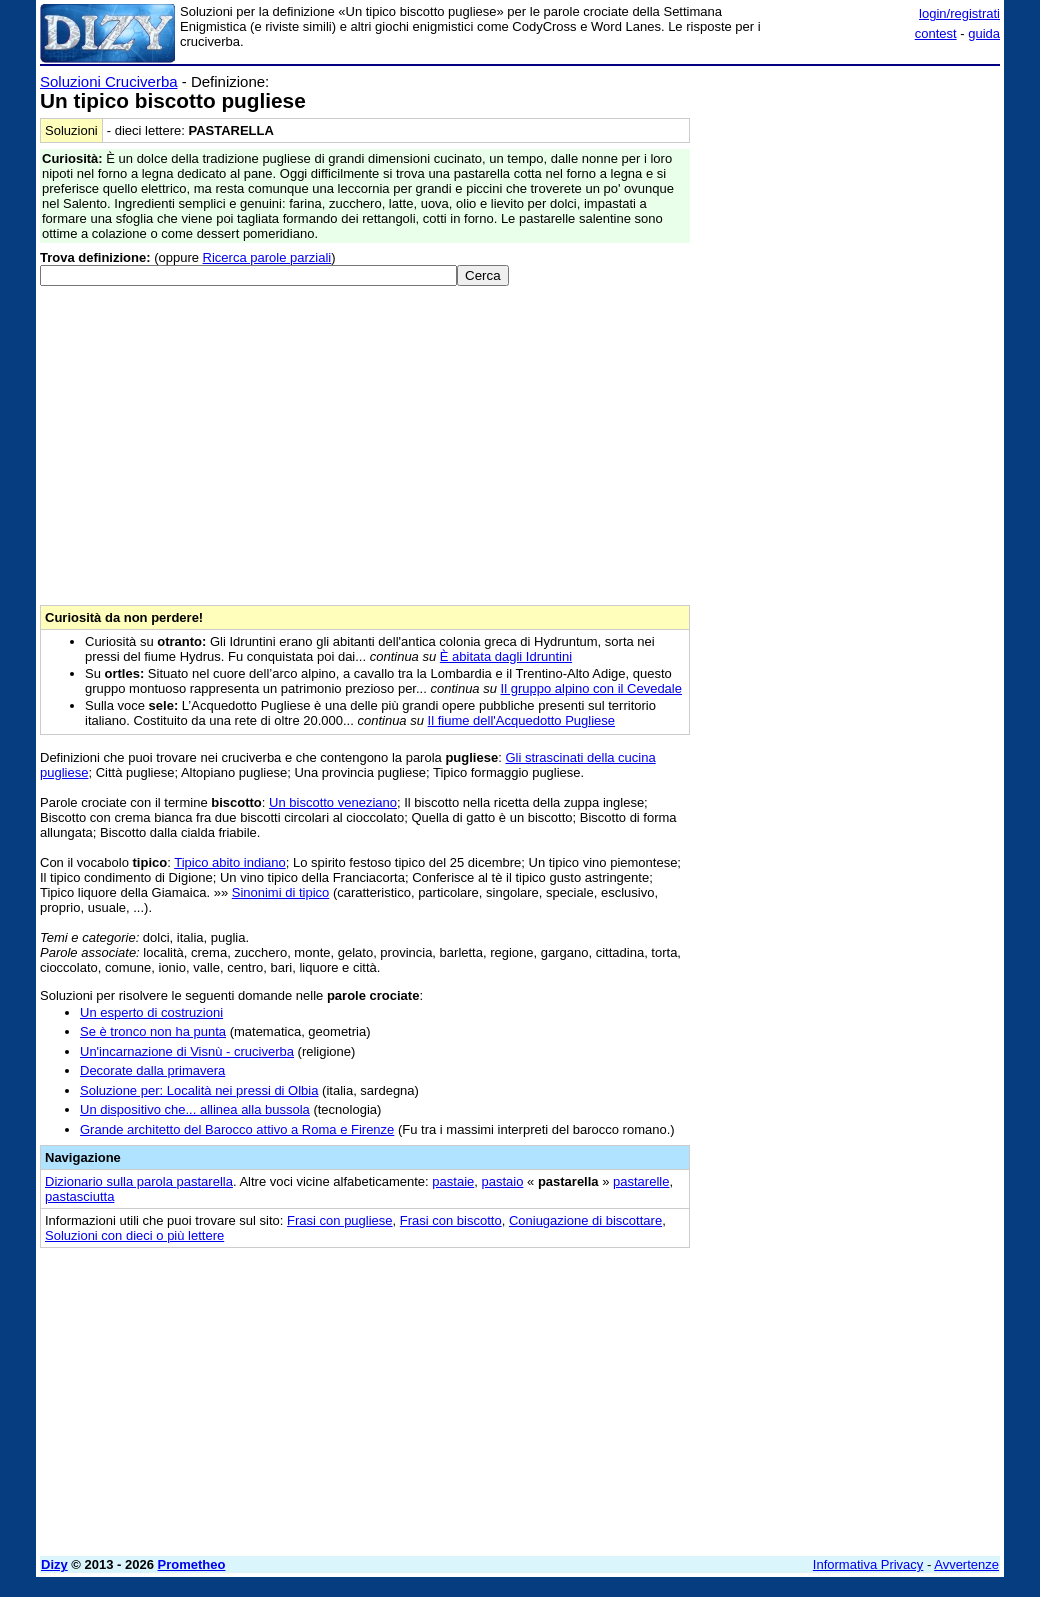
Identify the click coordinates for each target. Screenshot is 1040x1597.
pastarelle (641, 1181)
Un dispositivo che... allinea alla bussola (195, 1109)
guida (984, 33)
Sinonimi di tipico (281, 892)
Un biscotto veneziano (333, 802)
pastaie (453, 1181)
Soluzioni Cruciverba (109, 81)
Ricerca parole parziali (267, 257)
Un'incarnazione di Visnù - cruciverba (187, 1051)
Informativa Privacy (868, 1564)
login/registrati (959, 13)
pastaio (502, 1181)
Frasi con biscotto (451, 1220)
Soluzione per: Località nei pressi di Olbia (199, 1090)
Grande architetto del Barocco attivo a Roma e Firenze (237, 1129)
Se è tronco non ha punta (153, 1031)
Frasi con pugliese (340, 1220)
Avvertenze (966, 1564)
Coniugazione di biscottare (585, 1220)
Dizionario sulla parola (139, 1181)
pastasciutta (79, 1196)
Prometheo (192, 1564)
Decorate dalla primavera (152, 1070)
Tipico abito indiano (230, 862)
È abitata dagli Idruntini (506, 656)
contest (936, 33)
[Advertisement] (850, 198)
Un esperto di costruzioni (151, 1012)
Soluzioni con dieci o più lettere (134, 1235)
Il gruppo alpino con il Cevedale (591, 688)
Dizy (54, 1564)
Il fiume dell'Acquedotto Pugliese (521, 720)
